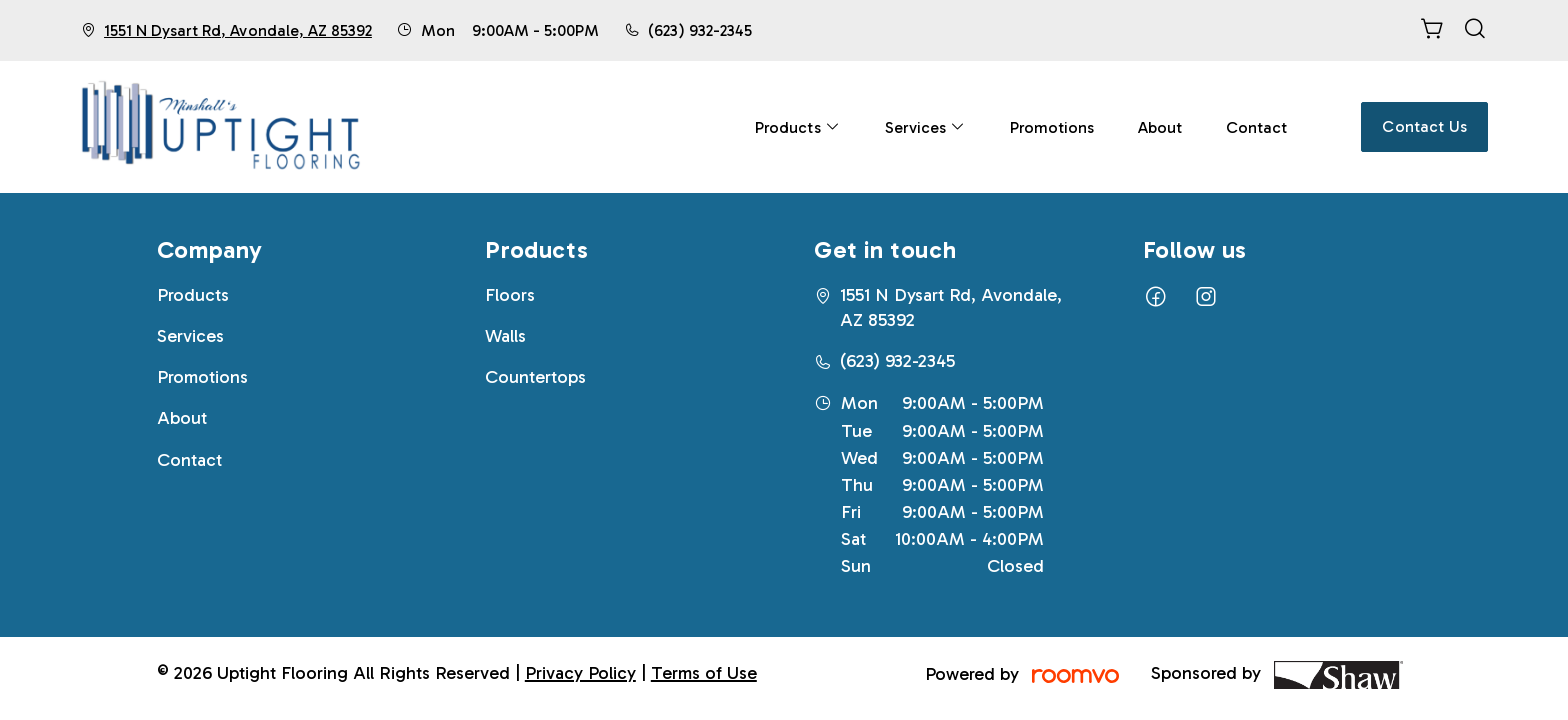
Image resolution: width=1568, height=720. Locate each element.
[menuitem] (797, 127)
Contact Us (1424, 126)
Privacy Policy (580, 673)
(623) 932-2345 (699, 30)
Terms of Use (704, 673)
